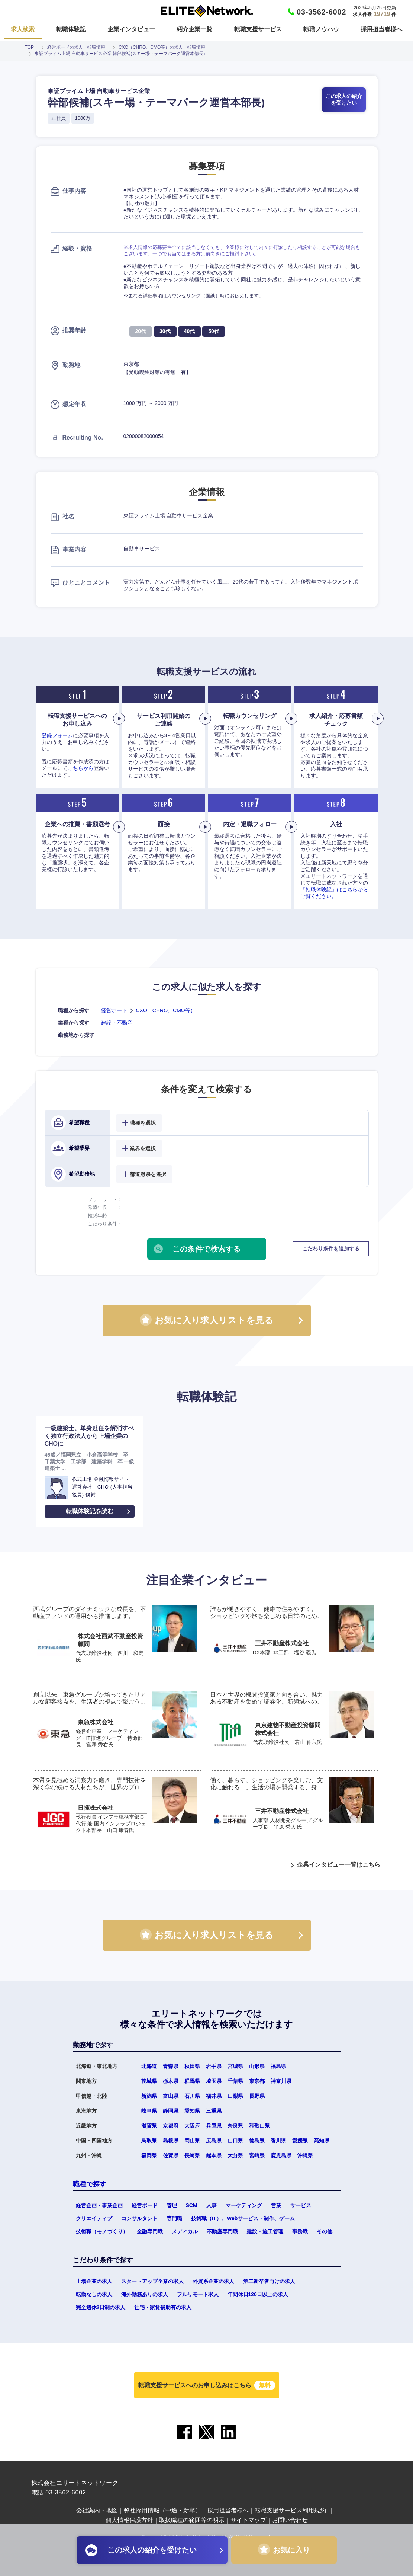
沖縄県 (305, 2155)
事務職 (300, 2231)
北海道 (149, 2066)
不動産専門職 (222, 2231)
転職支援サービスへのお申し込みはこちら (206, 2385)
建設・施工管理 (265, 2231)
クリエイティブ (94, 2218)
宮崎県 (257, 2155)
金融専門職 (150, 2231)
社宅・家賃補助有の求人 (162, 2307)
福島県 (278, 2066)
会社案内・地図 (97, 2510)
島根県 (170, 2141)
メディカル (185, 2231)
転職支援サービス (258, 29)
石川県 (192, 2096)
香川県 (278, 2141)
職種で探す (89, 2184)
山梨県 (235, 2096)
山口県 (235, 2141)
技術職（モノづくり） (102, 2231)
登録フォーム (57, 735)
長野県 (257, 2096)
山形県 (257, 2066)
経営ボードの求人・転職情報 (76, 47)
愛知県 (192, 2111)
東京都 (257, 2081)
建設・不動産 (116, 1023)
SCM (191, 2205)
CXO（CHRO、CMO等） (166, 1010)
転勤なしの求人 (94, 2294)
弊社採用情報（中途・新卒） (162, 2510)
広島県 (214, 2141)
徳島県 (257, 2141)
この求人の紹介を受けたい (344, 99)
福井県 (214, 2096)
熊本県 (214, 2155)
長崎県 (192, 2155)
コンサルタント (139, 2218)
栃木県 (170, 2081)
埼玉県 (214, 2081)
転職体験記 (71, 29)
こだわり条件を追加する (330, 1249)
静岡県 (170, 2111)
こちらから (81, 768)
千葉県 (235, 2081)
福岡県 (149, 2155)
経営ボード (114, 1010)
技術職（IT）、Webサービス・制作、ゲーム (243, 2218)
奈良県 (235, 2126)
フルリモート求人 (198, 2294)
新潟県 (149, 2096)
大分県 (235, 2155)
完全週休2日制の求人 (101, 2307)
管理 (172, 2205)
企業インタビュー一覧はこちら (338, 1864)
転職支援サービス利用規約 (290, 2510)
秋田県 (192, 2066)
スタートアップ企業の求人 (152, 2281)
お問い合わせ (290, 2520)
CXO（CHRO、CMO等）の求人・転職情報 (162, 47)
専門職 (174, 2218)
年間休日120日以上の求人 (258, 2294)
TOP (29, 47)
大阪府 (192, 2126)
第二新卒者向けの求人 (269, 2281)
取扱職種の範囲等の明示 (192, 2520)
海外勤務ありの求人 (144, 2294)
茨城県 (149, 2081)
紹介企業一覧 (194, 29)
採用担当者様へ (381, 29)
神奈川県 (281, 2081)
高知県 (321, 2141)
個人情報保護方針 (129, 2520)
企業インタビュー (131, 29)
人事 (211, 2205)
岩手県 (214, 2066)
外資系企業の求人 (213, 2281)
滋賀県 (149, 2126)
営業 (276, 2205)
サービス (300, 2205)
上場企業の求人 (94, 2281)
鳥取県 (149, 2141)
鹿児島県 (281, 2155)
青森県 (170, 2066)
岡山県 (192, 2141)
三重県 (214, 2111)
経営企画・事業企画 (99, 2205)
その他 (324, 2231)
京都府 (170, 2126)
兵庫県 (214, 2126)
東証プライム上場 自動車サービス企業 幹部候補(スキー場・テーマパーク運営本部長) (120, 53)
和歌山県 (259, 2126)
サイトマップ (248, 2520)
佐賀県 (170, 2155)
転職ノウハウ (321, 29)
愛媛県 (300, 2141)
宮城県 (235, 2066)
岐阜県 (149, 2111)
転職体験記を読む (89, 1511)
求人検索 (23, 29)
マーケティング (244, 2205)
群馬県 (192, 2081)
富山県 (170, 2096)
